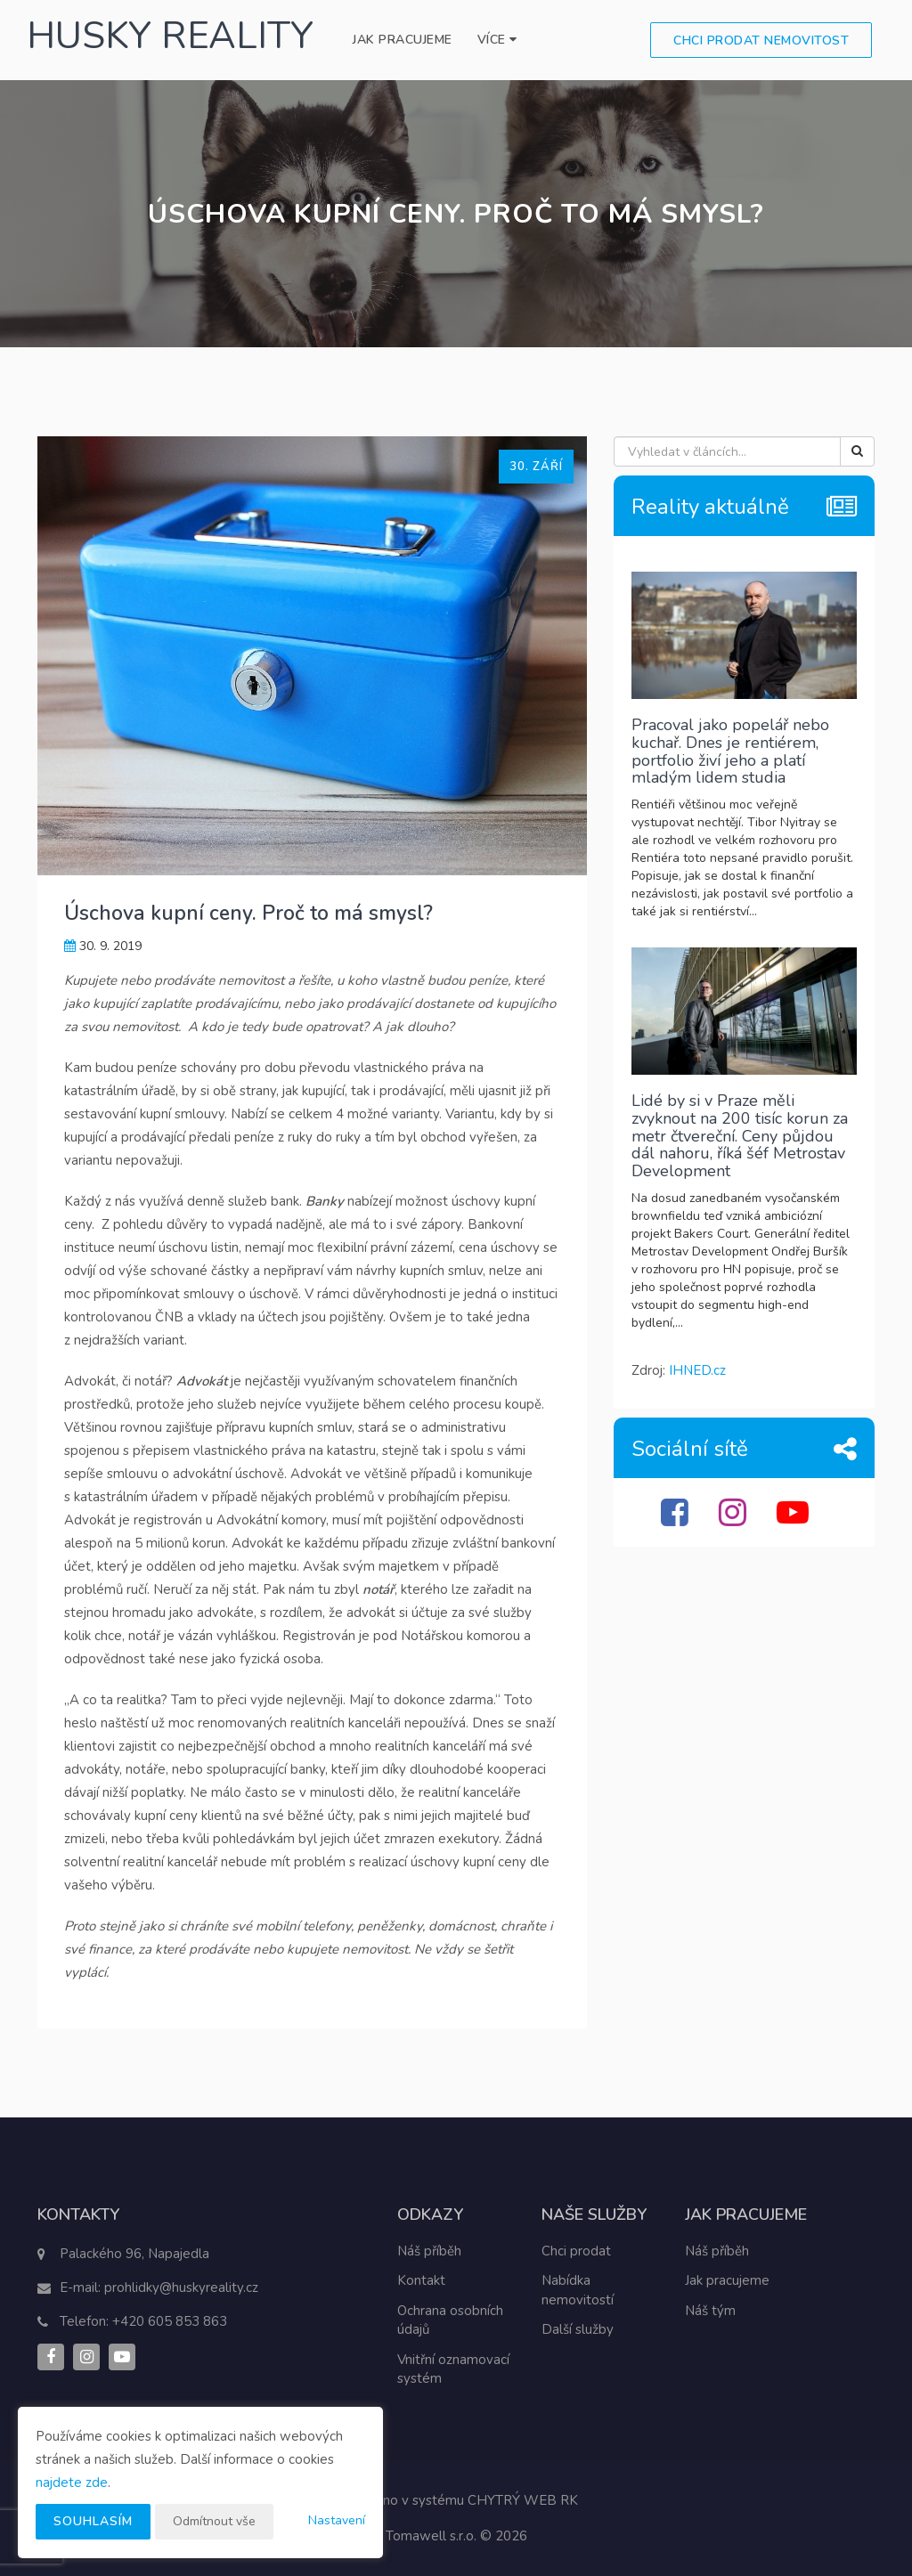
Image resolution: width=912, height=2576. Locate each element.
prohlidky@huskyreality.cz (181, 2287)
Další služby (578, 2329)
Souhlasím (93, 2521)
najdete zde (72, 2482)
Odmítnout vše (214, 2521)
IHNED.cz (697, 1370)
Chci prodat (576, 2251)
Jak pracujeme (402, 39)
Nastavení (336, 2520)
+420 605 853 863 (169, 2321)
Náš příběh (429, 2251)
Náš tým (710, 2311)
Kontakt (421, 2280)
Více (497, 39)
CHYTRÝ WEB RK (523, 2500)
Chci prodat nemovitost (761, 40)
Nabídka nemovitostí (578, 2289)
